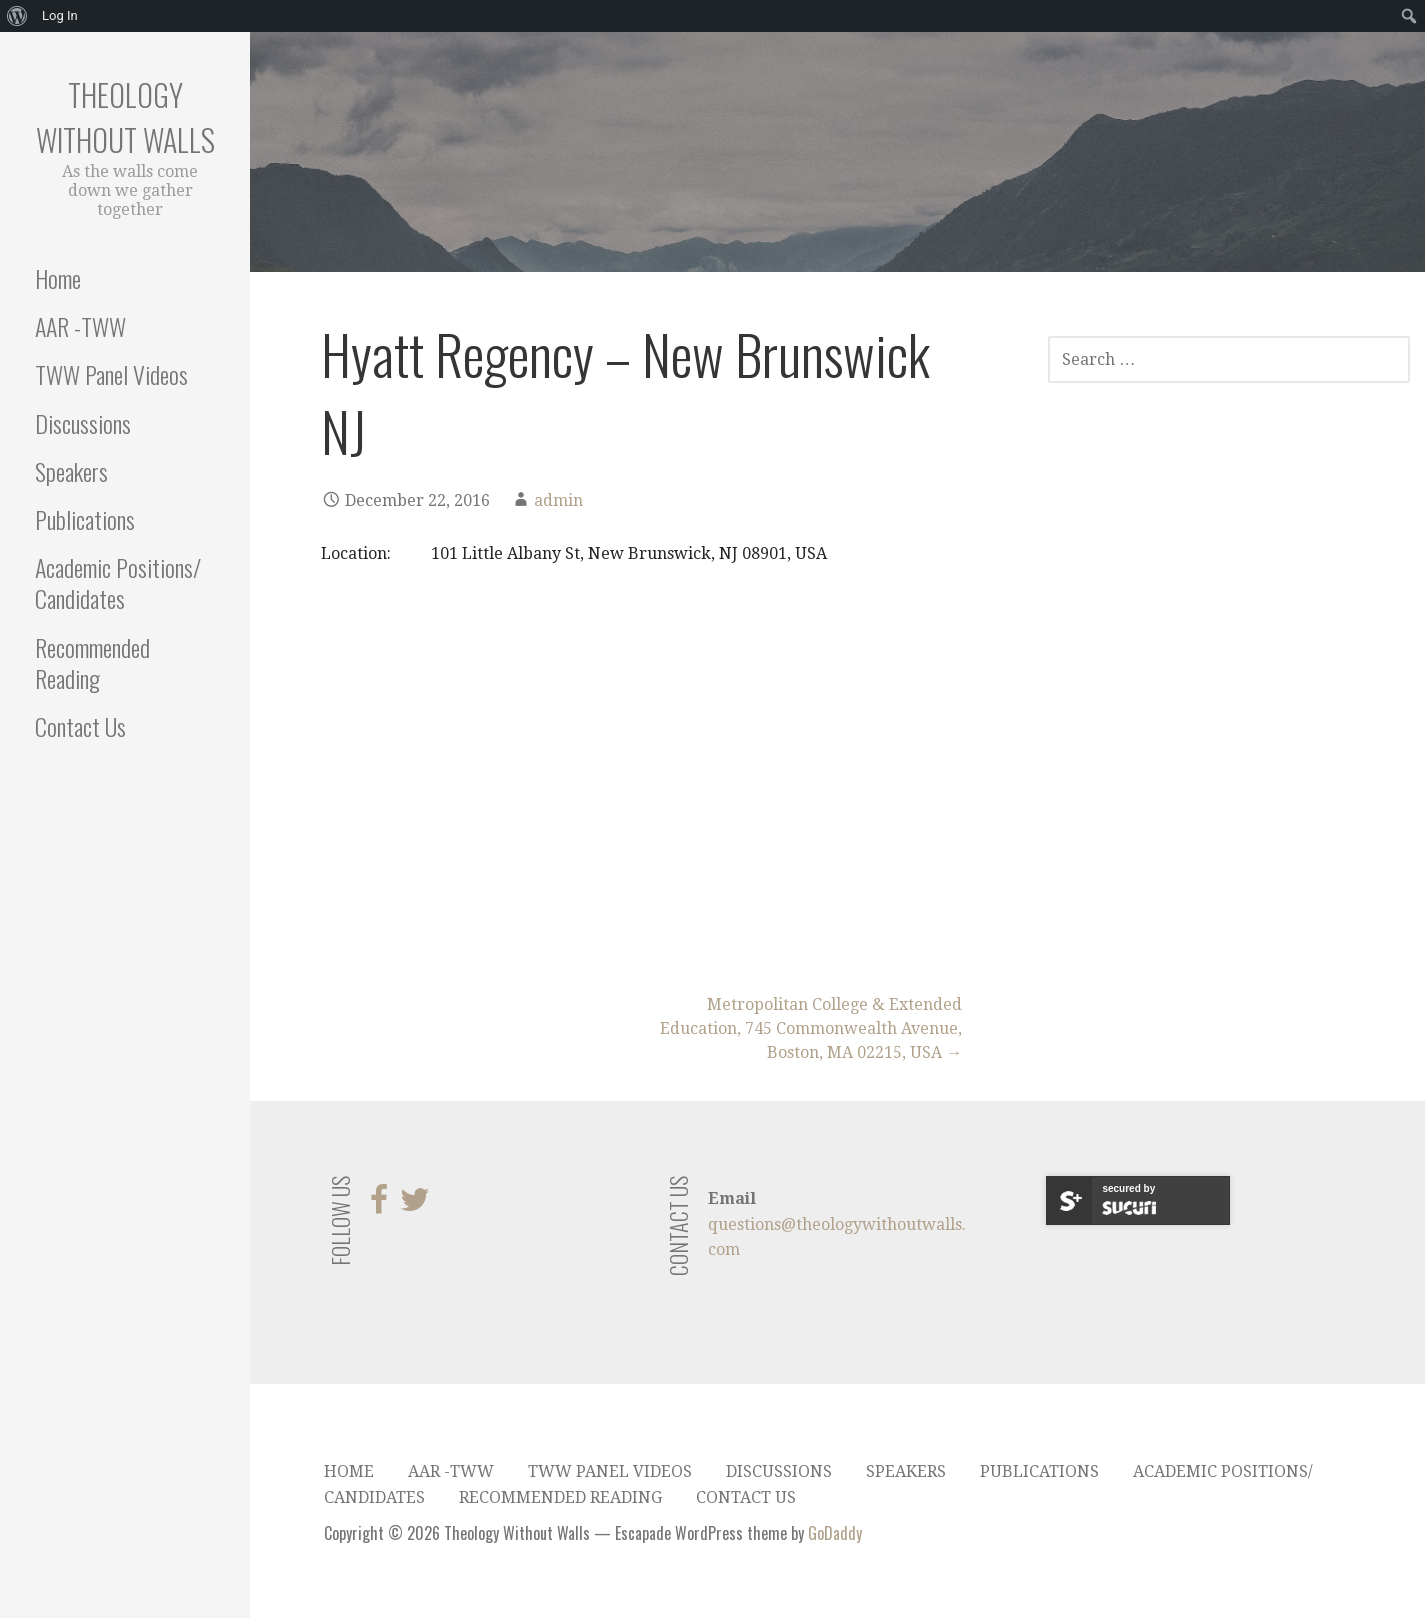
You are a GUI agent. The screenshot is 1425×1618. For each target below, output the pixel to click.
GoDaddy (835, 1533)
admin (558, 500)
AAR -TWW (80, 326)
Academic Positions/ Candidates (118, 582)
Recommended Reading (92, 662)
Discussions (83, 423)
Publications (85, 519)
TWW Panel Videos (111, 374)
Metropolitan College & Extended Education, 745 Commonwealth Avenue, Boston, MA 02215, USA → (811, 1028)
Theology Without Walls (125, 117)
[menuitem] (17, 16)
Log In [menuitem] (60, 15)
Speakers (71, 471)
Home (58, 278)
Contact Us (80, 726)
